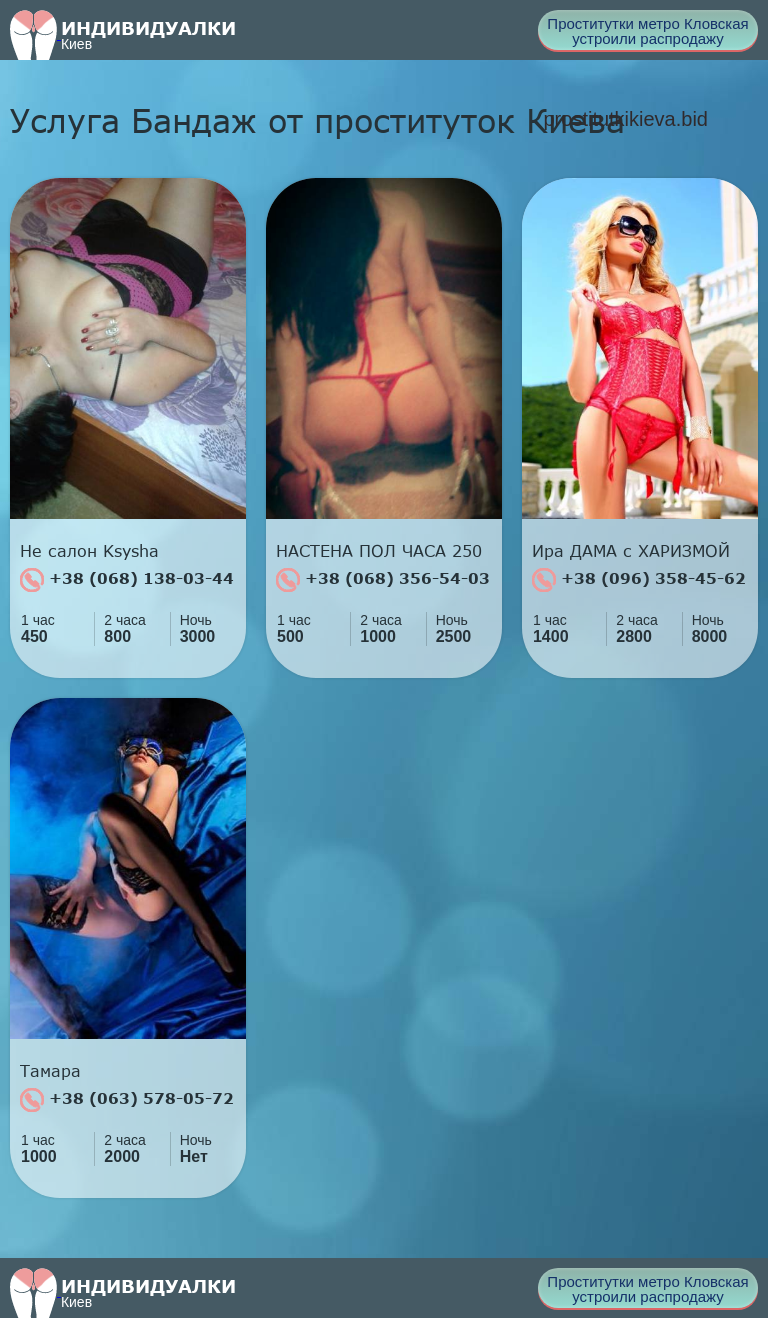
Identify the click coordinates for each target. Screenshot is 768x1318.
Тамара (50, 1071)
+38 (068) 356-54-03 (383, 580)
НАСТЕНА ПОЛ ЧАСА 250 (379, 551)
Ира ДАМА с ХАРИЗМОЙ (631, 551)
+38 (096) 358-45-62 (639, 580)
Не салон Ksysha (89, 551)
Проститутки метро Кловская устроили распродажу (647, 31)
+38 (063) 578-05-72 (127, 1100)
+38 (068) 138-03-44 (127, 580)
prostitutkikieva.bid (625, 119)
